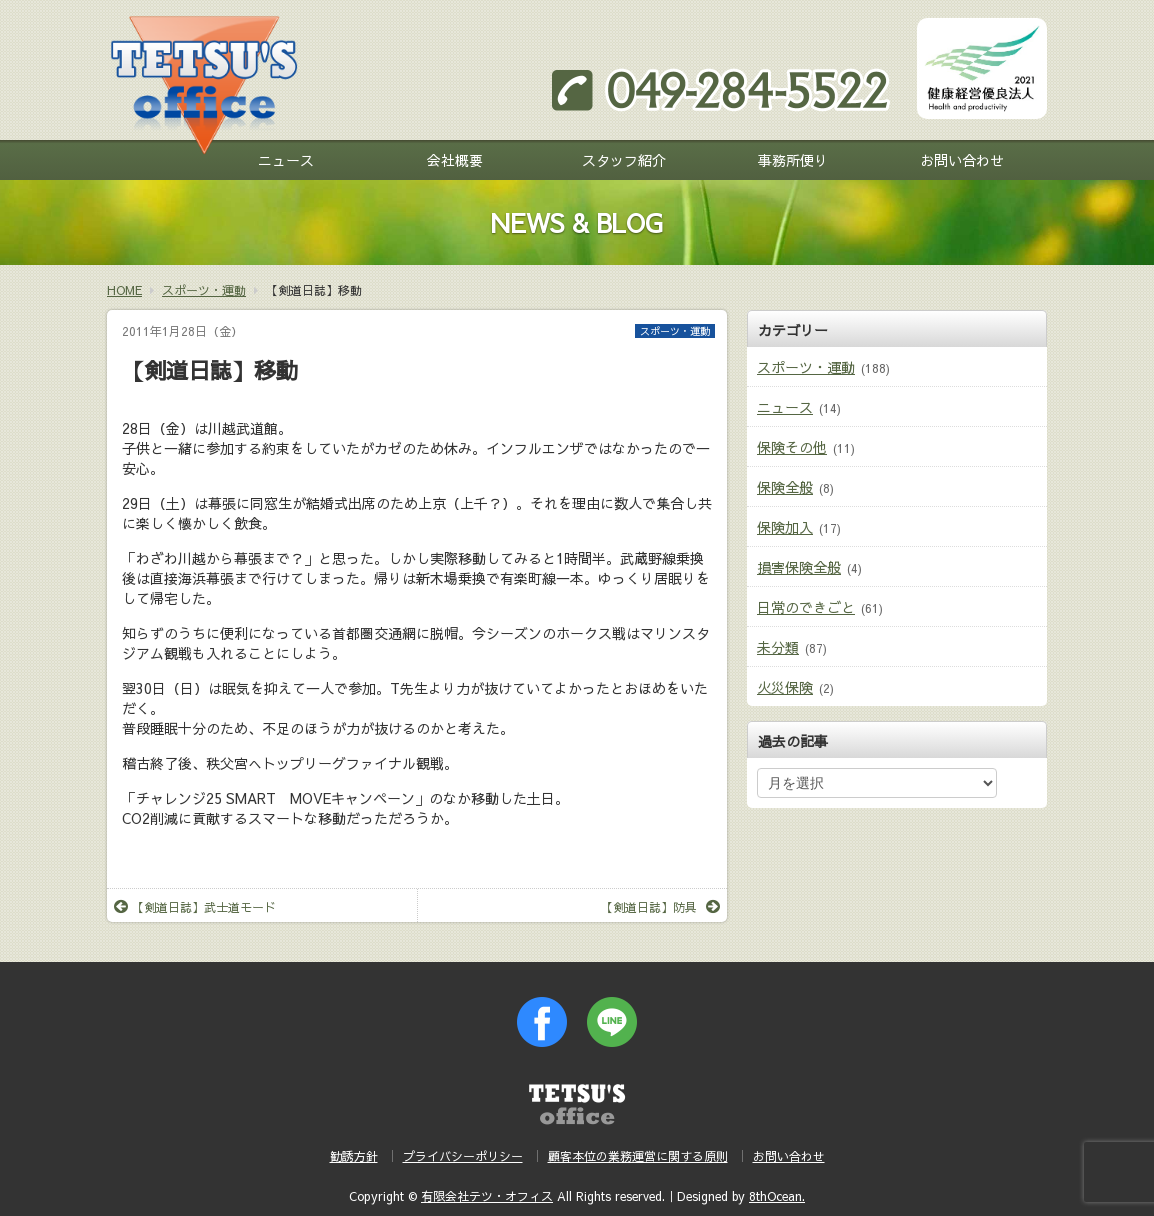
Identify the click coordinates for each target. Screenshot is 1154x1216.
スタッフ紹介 (624, 160)
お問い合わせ (962, 160)
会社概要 (455, 160)
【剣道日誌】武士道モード (195, 907)
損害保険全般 (799, 567)
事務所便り (793, 160)
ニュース (286, 160)
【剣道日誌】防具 (660, 907)
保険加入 (785, 527)
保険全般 (785, 487)
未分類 (778, 647)
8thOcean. (777, 1196)
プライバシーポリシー (463, 1156)
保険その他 (792, 447)
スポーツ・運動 (675, 331)
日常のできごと (806, 607)
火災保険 (785, 687)
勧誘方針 (354, 1156)
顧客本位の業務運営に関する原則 (638, 1156)
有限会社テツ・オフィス (487, 1196)
